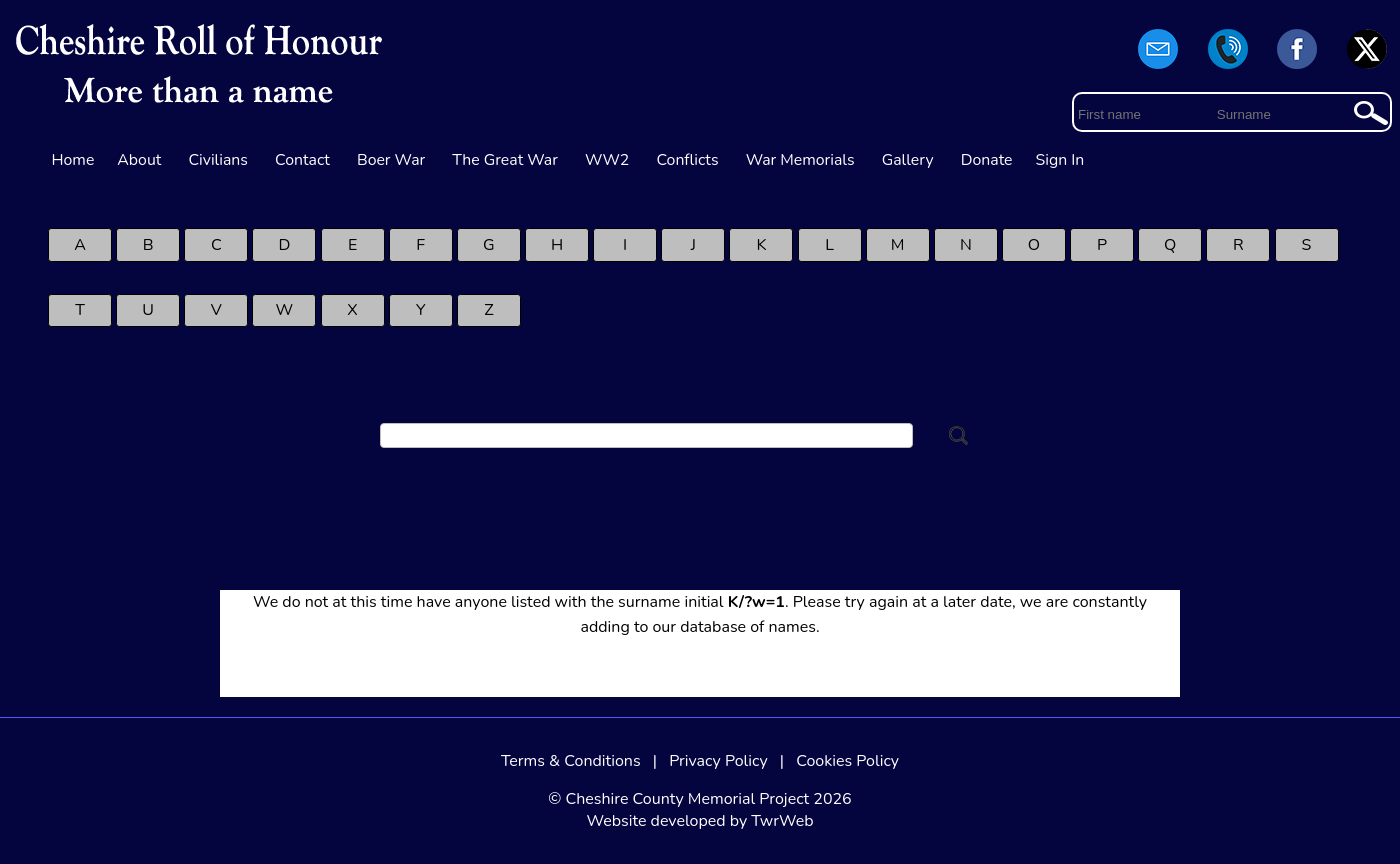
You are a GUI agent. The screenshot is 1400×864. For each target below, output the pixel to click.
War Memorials (800, 160)
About (139, 160)
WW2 (607, 160)
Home (73, 160)
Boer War (391, 160)
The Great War (505, 160)
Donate (987, 160)
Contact (302, 160)
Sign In (1060, 160)
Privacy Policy (718, 761)
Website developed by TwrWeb (699, 821)
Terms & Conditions (571, 761)
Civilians (218, 160)
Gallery (908, 160)
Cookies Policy (847, 761)
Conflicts (687, 160)
